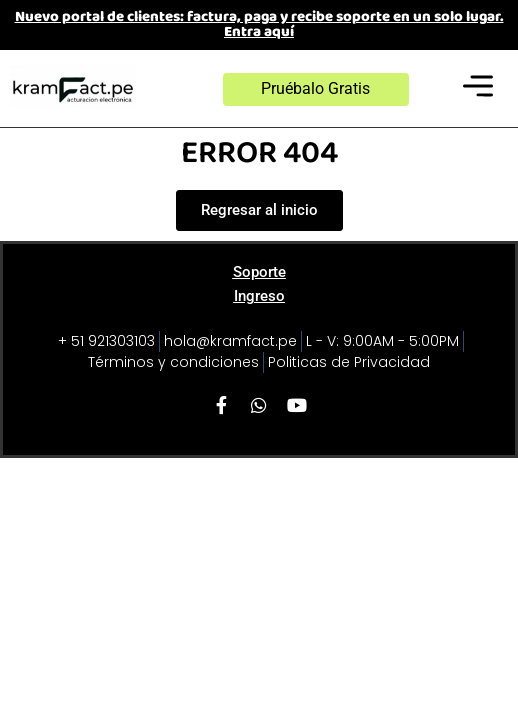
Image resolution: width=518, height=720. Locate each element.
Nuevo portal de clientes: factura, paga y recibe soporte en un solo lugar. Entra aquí (259, 24)
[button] (478, 89)
